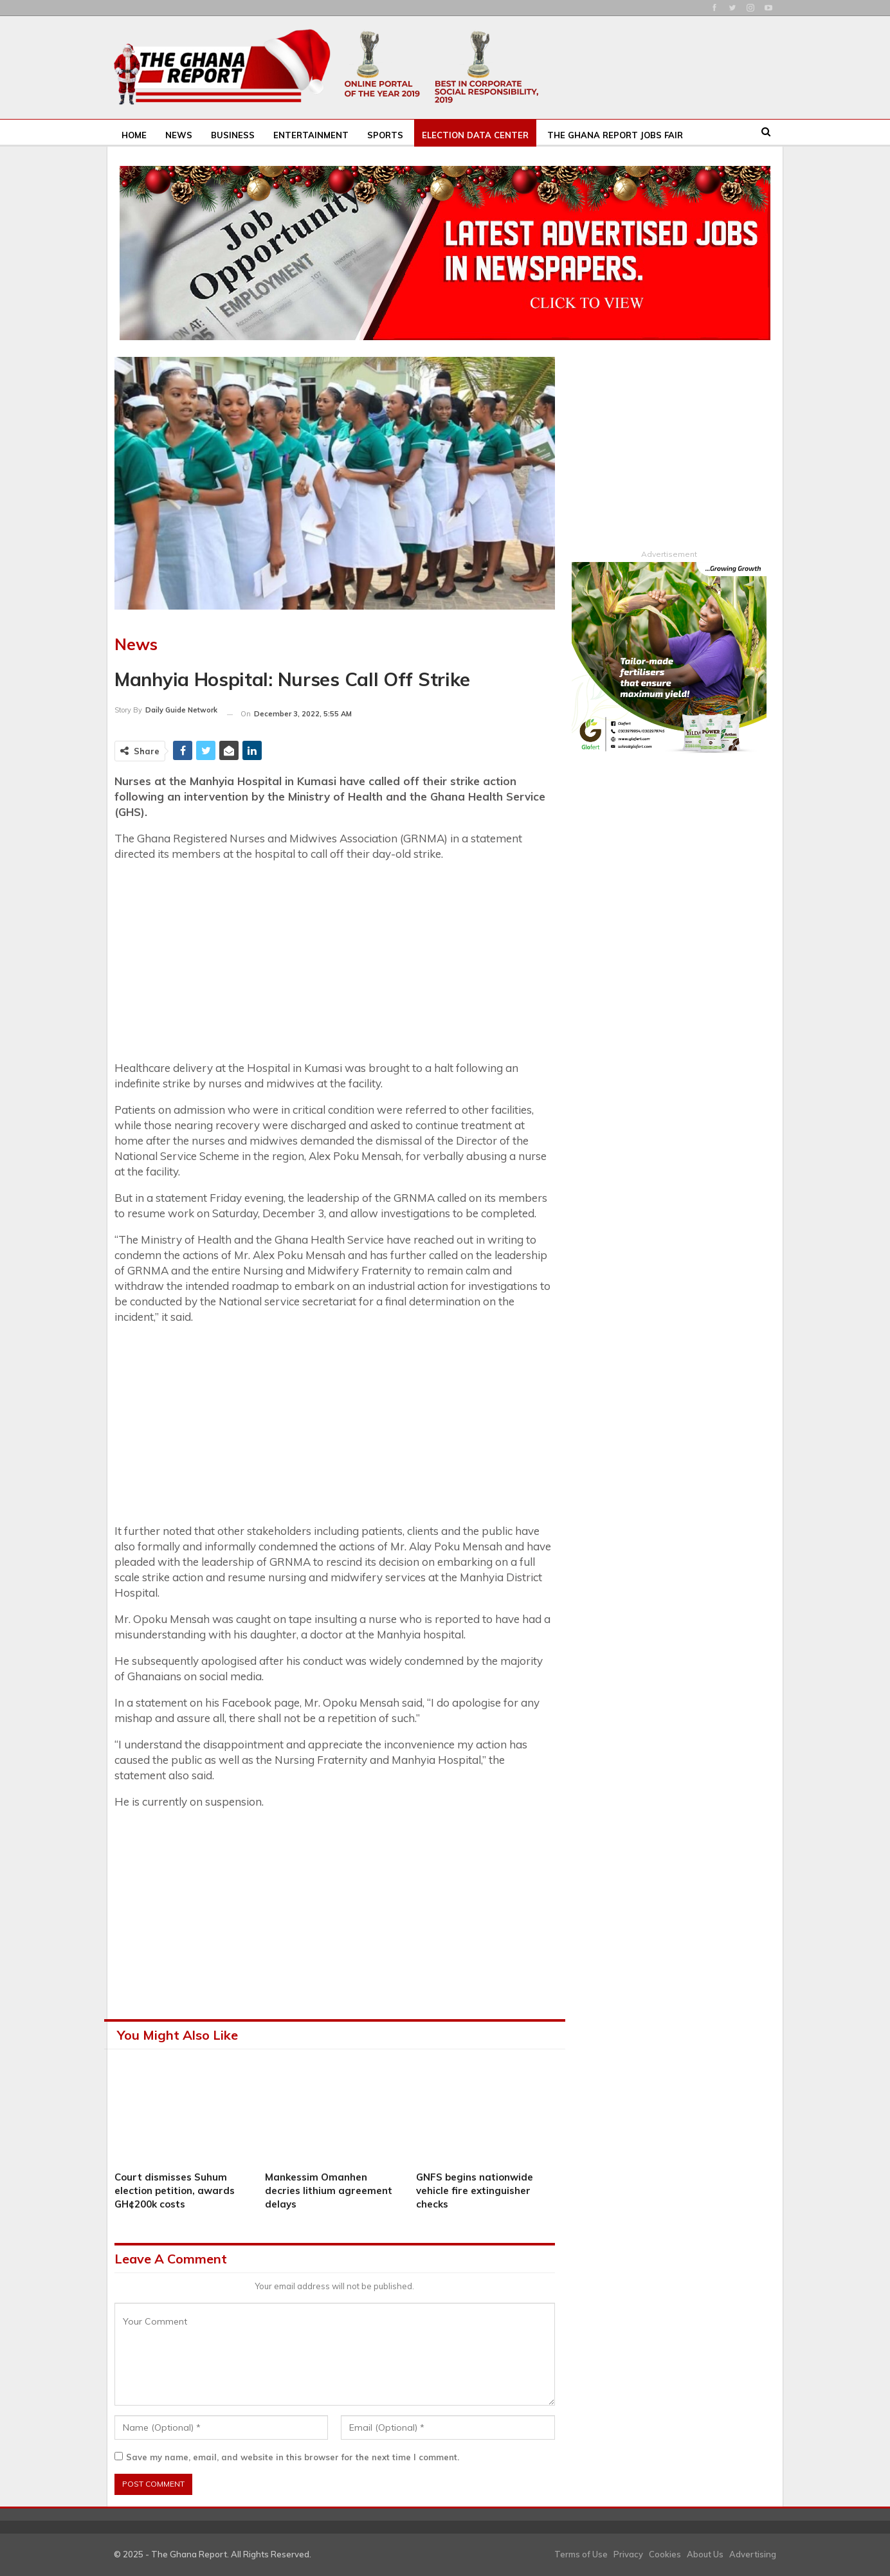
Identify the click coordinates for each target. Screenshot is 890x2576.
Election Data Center (475, 135)
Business (233, 135)
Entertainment (311, 135)
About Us (705, 2554)
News (178, 135)
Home (134, 135)
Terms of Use (581, 2554)
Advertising (752, 2554)
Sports (385, 135)
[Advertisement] (334, 963)
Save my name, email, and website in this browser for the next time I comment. (292, 2457)
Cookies (665, 2554)
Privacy (628, 2554)
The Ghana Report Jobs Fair (615, 135)
